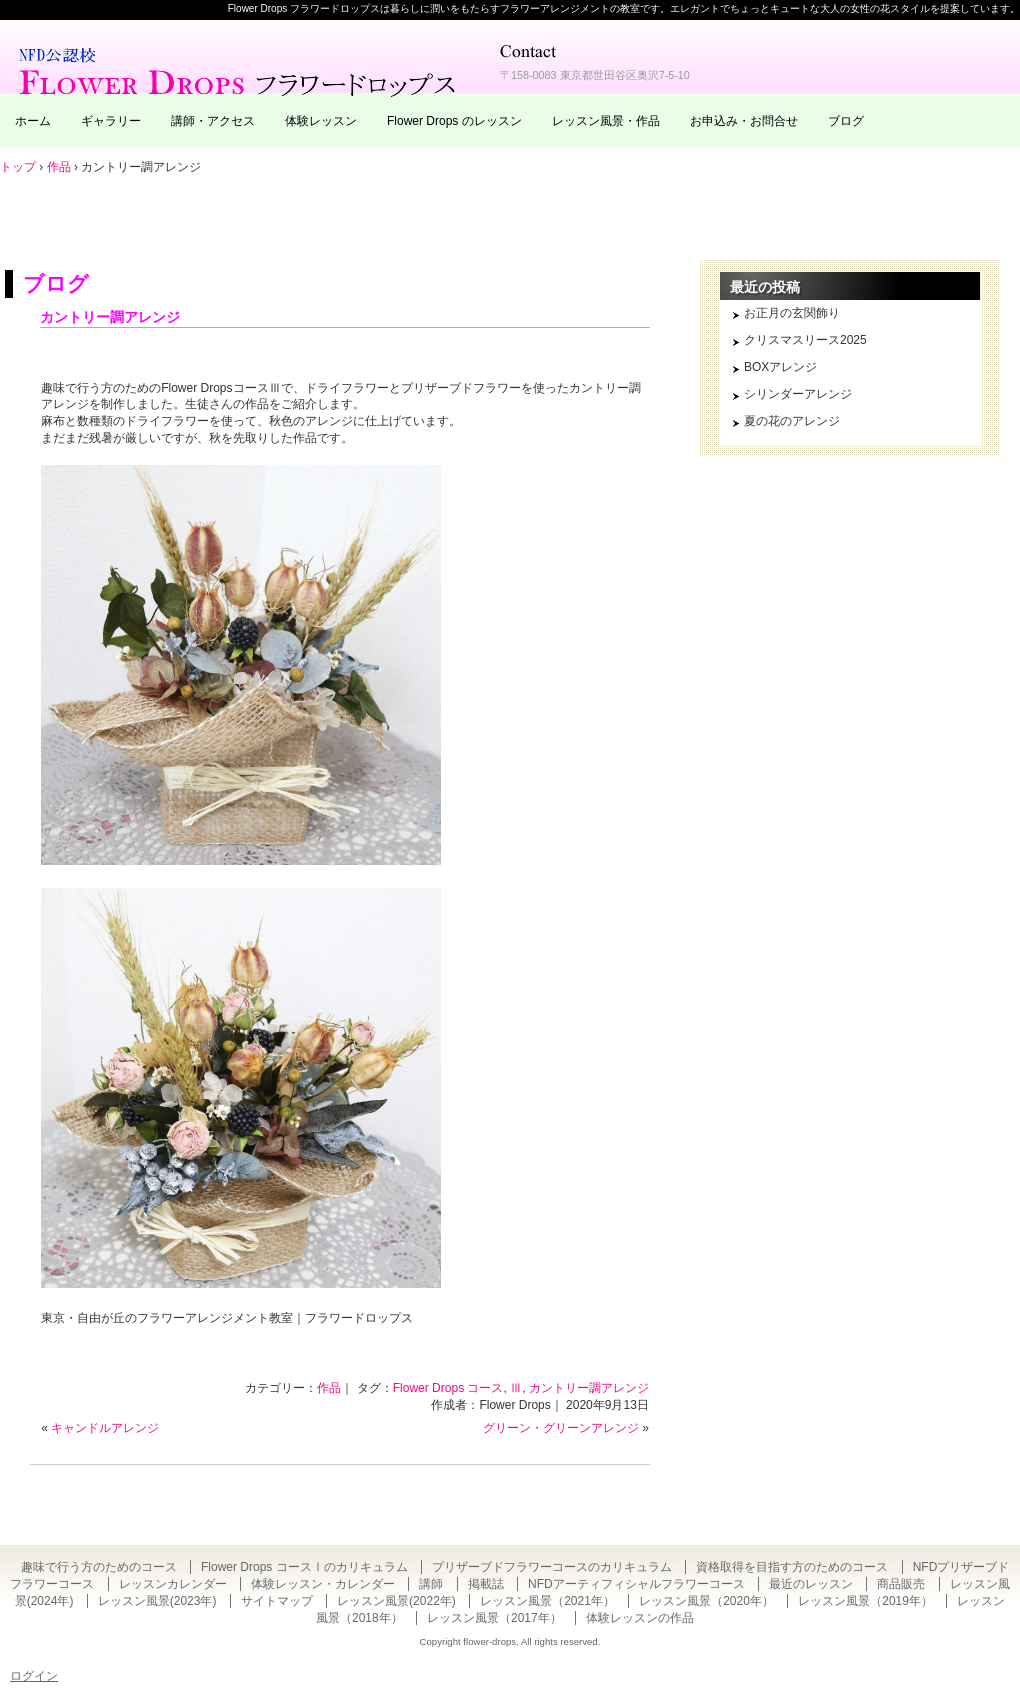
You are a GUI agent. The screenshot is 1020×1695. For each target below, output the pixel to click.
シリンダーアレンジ (798, 394)
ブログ (846, 121)
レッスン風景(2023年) (157, 1601)
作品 (329, 1388)
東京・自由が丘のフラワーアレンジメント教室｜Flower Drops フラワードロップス (240, 70)
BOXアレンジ (780, 367)
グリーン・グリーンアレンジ (561, 1428)
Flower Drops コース (448, 1388)
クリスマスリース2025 (805, 340)
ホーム (33, 121)
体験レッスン (321, 121)
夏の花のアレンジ (792, 421)
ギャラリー (111, 121)
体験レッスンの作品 (640, 1618)
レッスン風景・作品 (606, 121)
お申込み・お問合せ (744, 121)
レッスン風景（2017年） (494, 1618)
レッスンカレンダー (173, 1584)
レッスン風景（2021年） (547, 1601)
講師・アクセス (213, 121)
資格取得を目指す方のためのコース (792, 1567)
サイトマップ (277, 1601)
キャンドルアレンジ (105, 1428)
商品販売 (901, 1584)
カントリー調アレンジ (110, 317)
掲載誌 (486, 1584)
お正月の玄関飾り (792, 313)
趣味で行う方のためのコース (99, 1567)
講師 (431, 1584)
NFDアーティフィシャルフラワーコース (636, 1584)
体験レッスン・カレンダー (323, 1584)
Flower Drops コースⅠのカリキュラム (304, 1567)
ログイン (34, 1676)
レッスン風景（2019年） (865, 1601)
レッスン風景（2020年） (706, 1601)
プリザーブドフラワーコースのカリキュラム (552, 1567)
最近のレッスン (811, 1584)
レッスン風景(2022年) (396, 1601)
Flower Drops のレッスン (454, 121)
